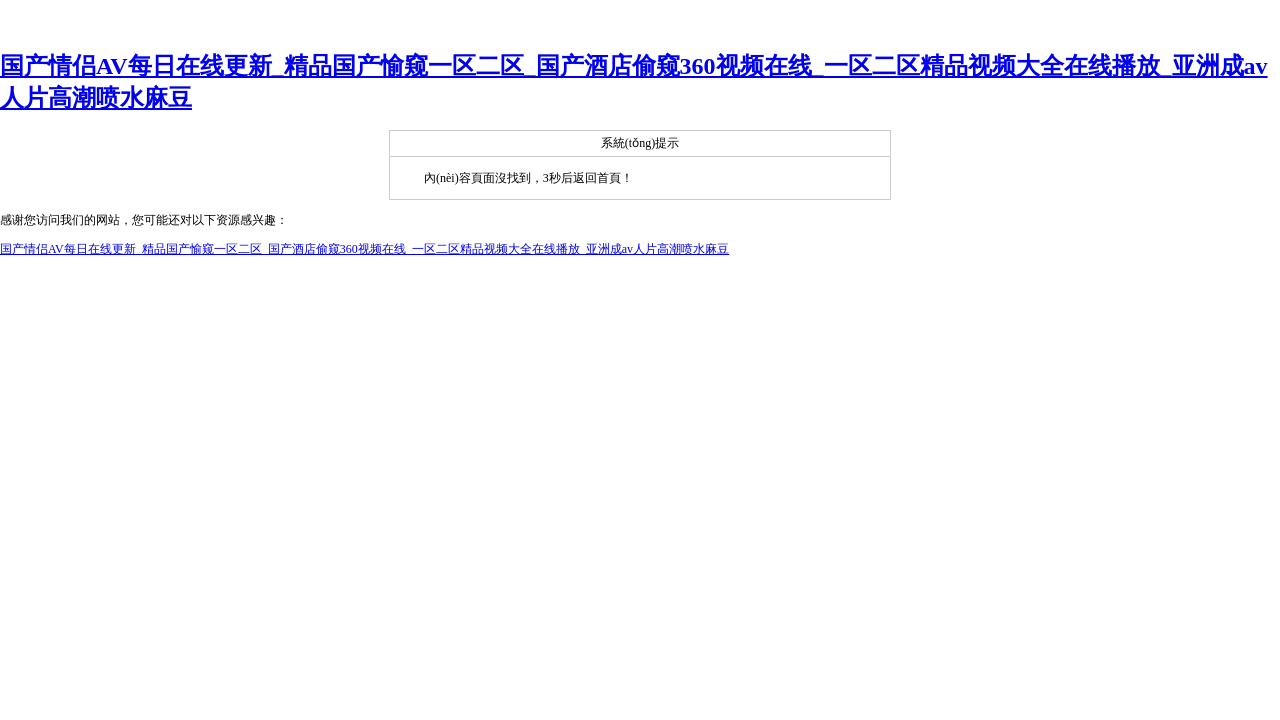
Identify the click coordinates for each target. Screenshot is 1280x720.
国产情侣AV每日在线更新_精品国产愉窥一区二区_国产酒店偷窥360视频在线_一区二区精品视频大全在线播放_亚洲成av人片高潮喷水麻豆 (364, 249)
